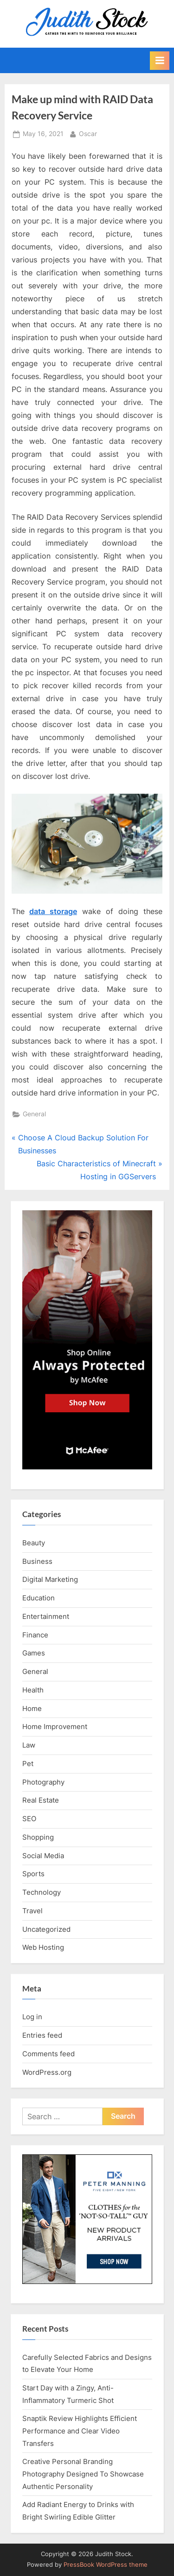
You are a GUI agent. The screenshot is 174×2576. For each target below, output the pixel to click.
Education (38, 1597)
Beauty (33, 1542)
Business (37, 1561)
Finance (35, 1634)
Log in (32, 2016)
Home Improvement (54, 1726)
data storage (53, 911)
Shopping (38, 1837)
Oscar (88, 133)
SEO (29, 1818)
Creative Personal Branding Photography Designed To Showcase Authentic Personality (83, 2473)
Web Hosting (43, 1947)
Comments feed (48, 2053)
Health (33, 1690)
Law (28, 1745)
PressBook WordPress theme (106, 2564)
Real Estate (40, 1800)
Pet (27, 1763)
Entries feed (42, 2035)
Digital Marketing (50, 1579)
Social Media (43, 1855)
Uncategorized (46, 1929)
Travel (32, 1910)
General (34, 1114)
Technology (41, 1892)
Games (33, 1653)
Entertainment (45, 1616)
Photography (43, 1782)
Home (32, 1708)
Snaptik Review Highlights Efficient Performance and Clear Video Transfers (79, 2430)
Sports (33, 1873)
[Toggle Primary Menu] (159, 60)
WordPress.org (46, 2072)
